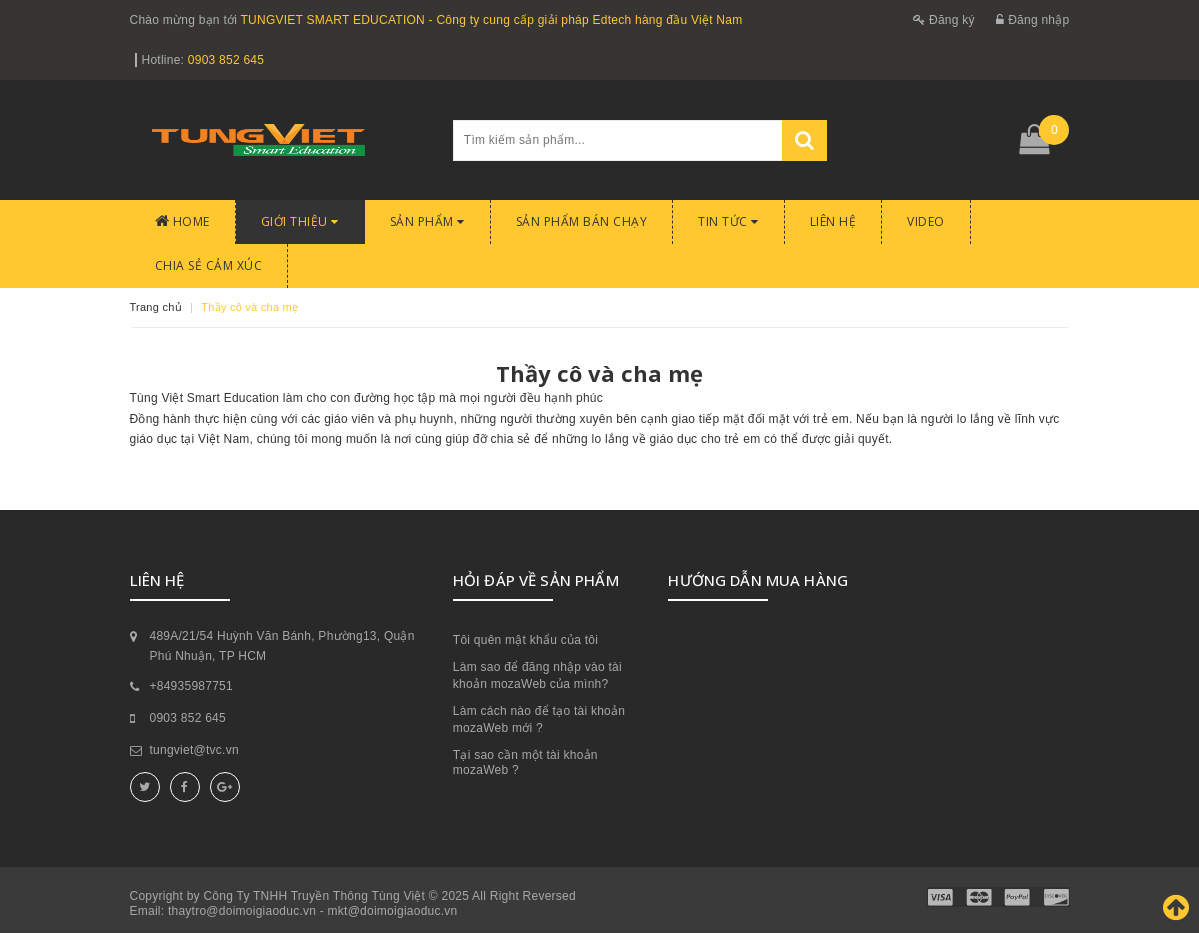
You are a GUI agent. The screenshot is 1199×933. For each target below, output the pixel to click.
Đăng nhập (1032, 20)
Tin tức (728, 221)
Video (926, 221)
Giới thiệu (300, 221)
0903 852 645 (226, 60)
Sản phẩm (427, 221)
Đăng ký (944, 20)
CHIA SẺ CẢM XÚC (209, 265)
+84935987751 (191, 686)
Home (182, 221)
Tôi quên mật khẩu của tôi (525, 640)
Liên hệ (833, 221)
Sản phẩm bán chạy (582, 221)
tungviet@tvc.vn (194, 750)
